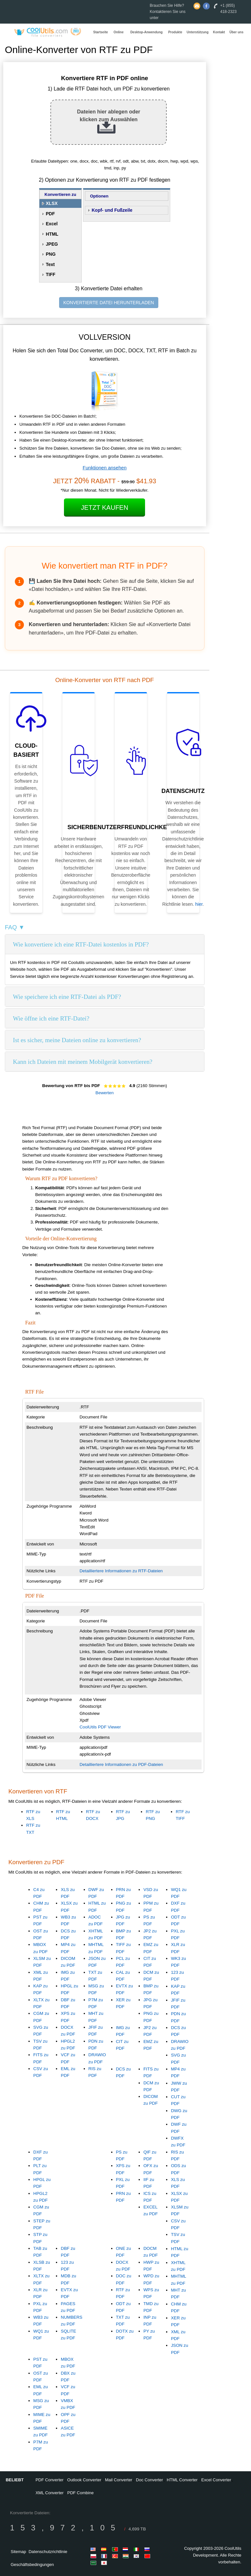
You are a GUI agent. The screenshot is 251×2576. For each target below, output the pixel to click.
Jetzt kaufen (104, 507)
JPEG (52, 244)
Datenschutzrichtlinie (47, 2551)
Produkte (175, 32)
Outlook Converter (84, 2479)
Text (50, 264)
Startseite (100, 32)
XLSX (52, 203)
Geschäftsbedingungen (32, 2564)
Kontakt (219, 32)
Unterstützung (198, 32)
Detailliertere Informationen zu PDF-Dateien (121, 1764)
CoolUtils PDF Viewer (100, 1727)
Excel (52, 223)
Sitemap (18, 2551)
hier (199, 904)
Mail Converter (118, 2479)
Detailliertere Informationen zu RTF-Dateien (121, 1570)
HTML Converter (182, 2479)
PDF (50, 213)
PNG (51, 254)
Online (118, 32)
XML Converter (50, 2492)
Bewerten (105, 1092)
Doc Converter (149, 2479)
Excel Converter (216, 2479)
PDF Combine (80, 2492)
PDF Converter (50, 2479)
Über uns (236, 32)
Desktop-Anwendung (146, 32)
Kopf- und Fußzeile (112, 210)
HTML (52, 234)
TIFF (51, 274)
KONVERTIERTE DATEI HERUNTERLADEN (108, 302)
